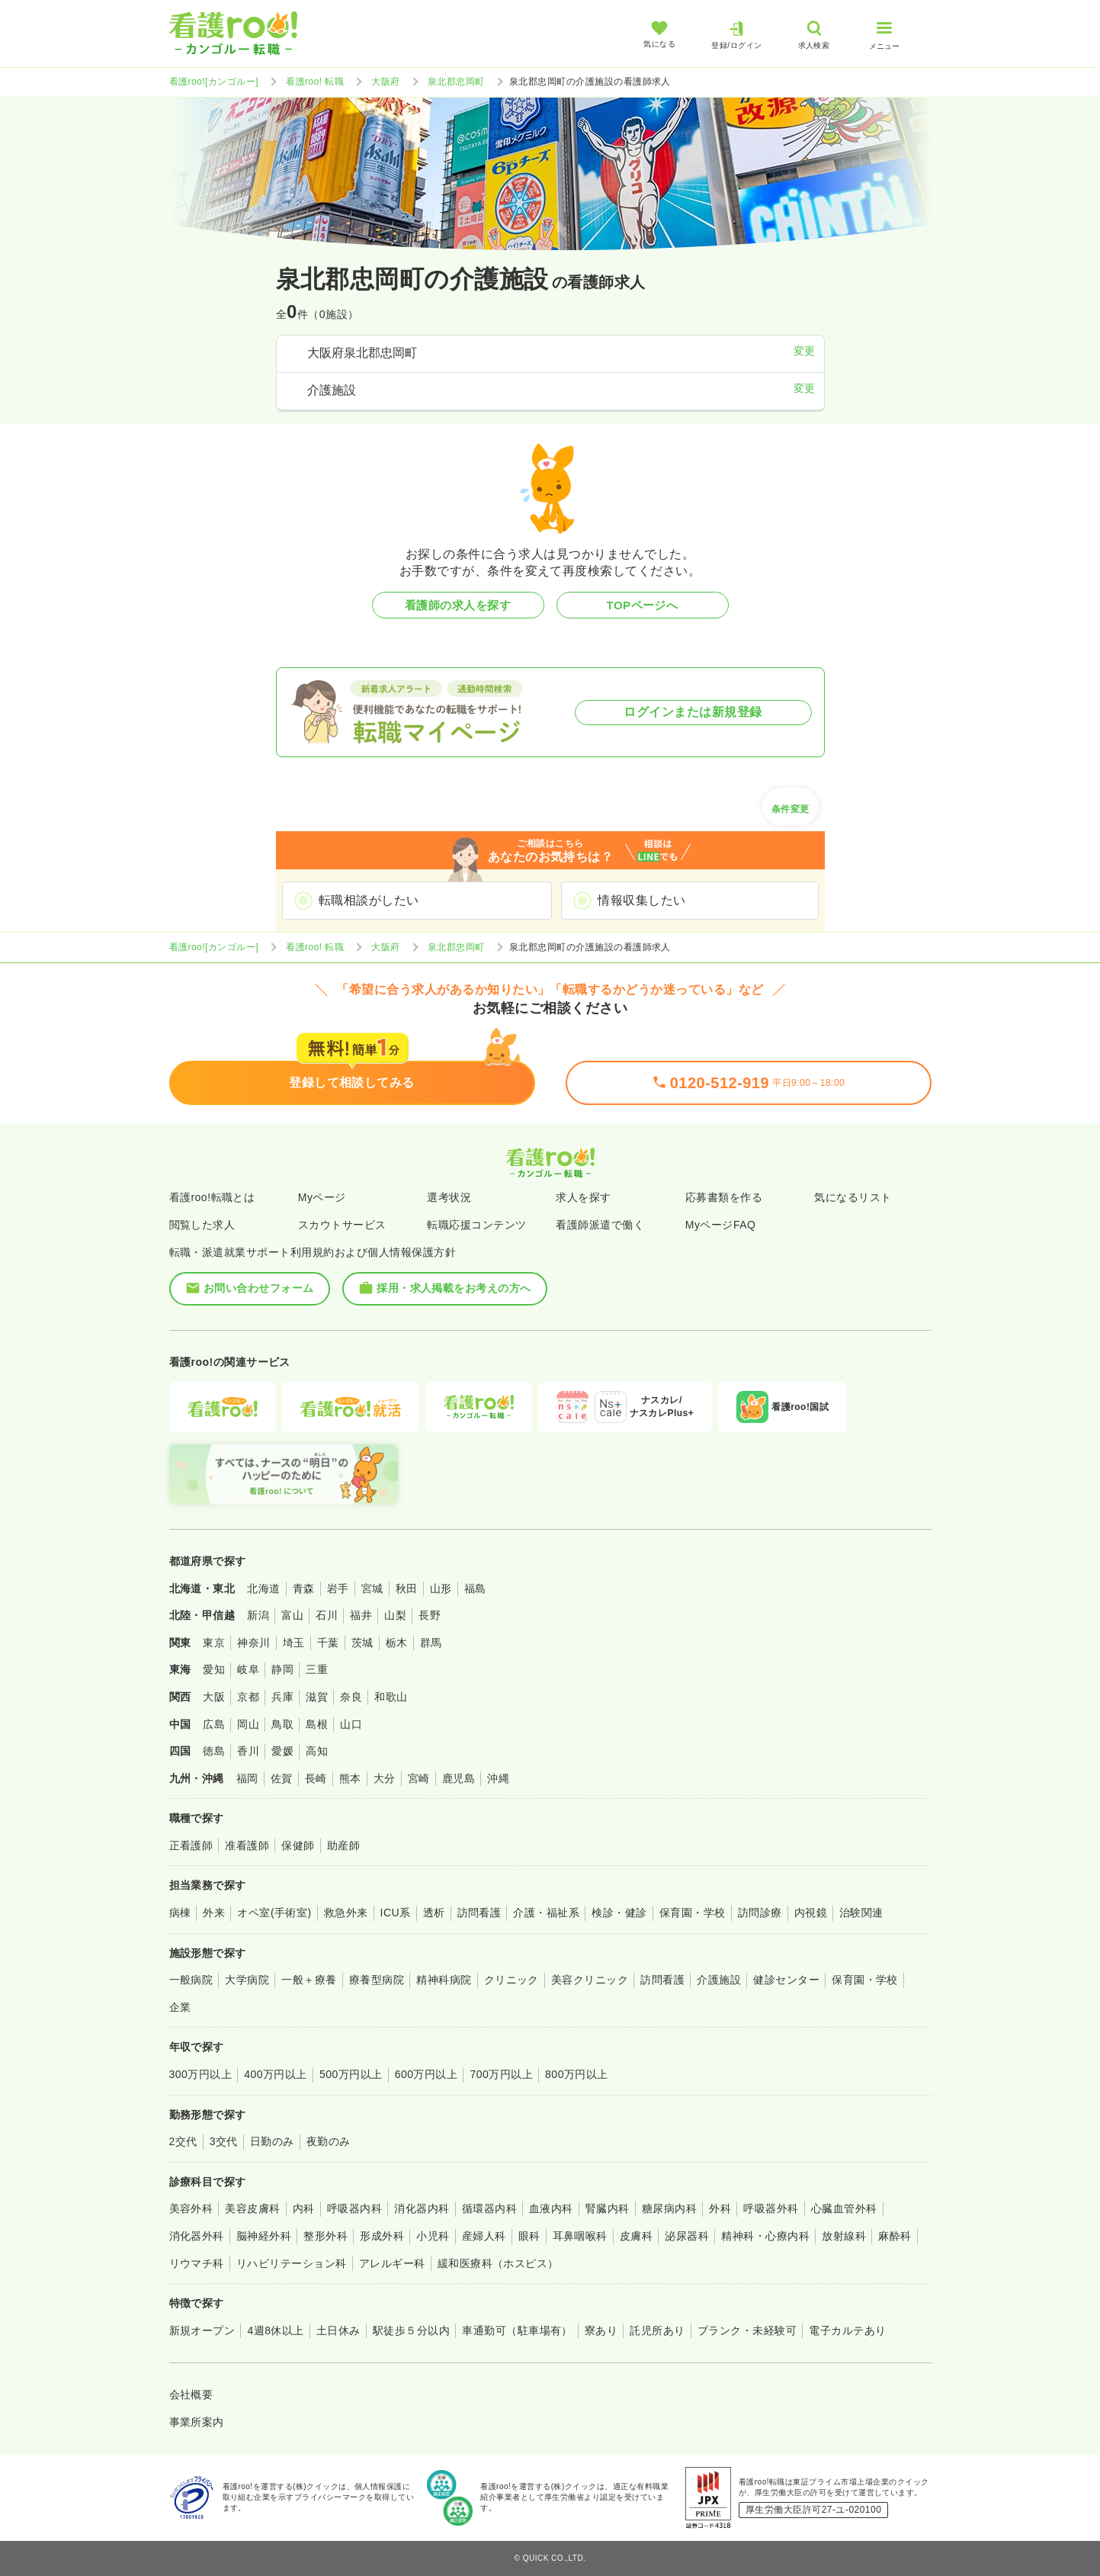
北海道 (263, 1588)
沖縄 (498, 1778)
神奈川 (253, 1642)
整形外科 (325, 2236)
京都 (248, 1697)
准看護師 (247, 1845)
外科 (720, 2208)
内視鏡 (810, 1912)
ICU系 (395, 1912)
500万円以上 (351, 2074)
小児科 (432, 2236)
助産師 (343, 1845)
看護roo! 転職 (315, 81)
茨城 (362, 1642)
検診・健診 (619, 1912)
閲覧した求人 (202, 1225)
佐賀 (282, 1778)
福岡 (247, 1778)
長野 (430, 1615)
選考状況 (449, 1197)
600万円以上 (426, 2074)
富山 (292, 1615)
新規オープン (202, 2330)
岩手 (338, 1588)
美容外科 (191, 2208)
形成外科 (382, 2236)
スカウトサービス (342, 1225)
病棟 (180, 1912)
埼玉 (294, 1642)
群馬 (431, 1642)
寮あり (601, 2330)
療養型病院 (376, 1980)
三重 (317, 1669)
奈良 (351, 1697)
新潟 (258, 1615)
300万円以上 (201, 2074)
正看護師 (191, 1845)
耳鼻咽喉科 (580, 2236)
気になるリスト (852, 1197)
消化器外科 (196, 2236)
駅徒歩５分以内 (411, 2330)
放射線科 (844, 2236)
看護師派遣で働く (600, 1225)
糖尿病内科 (669, 2208)
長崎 (316, 1778)
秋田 (407, 1588)
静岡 (282, 1669)
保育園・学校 (692, 1912)
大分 (385, 1778)
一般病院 (191, 1980)
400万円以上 (275, 2074)
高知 (317, 1751)
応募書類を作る (723, 1197)
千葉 (328, 1642)
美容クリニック (589, 1980)
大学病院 (247, 1980)
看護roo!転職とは (212, 1197)
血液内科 (551, 2208)
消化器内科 (421, 2208)
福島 (475, 1588)
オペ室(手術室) (274, 1912)
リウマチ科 (196, 2263)
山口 (351, 1724)
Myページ (322, 1197)
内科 (304, 2208)
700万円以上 (501, 2074)
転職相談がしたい (369, 900)
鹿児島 (458, 1778)
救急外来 (346, 1912)
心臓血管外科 (844, 2208)
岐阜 (248, 1669)
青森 (304, 1588)
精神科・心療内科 (765, 2236)
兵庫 (282, 1697)
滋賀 (317, 1697)
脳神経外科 (263, 2236)
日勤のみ (272, 2141)
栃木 (397, 1642)
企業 (180, 2007)
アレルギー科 (392, 2263)
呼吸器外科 (770, 2208)
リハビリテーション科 (291, 2263)
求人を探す (583, 1197)
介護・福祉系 (546, 1912)
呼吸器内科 (354, 2208)
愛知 (214, 1669)
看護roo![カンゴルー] (214, 81)
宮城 (372, 1588)
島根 (317, 1724)
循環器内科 (489, 2208)
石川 (327, 1615)
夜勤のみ (328, 2141)
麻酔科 (894, 2236)
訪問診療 (760, 1912)
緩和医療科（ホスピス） (498, 2263)
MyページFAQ (720, 1225)
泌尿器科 (687, 2236)
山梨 (395, 1615)
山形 (441, 1588)
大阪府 (385, 81)
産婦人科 (484, 2236)
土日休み (338, 2330)
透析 (434, 1912)
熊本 (350, 1778)
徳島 (214, 1751)
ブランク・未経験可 (747, 2330)
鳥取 (282, 1724)
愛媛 (282, 1751)
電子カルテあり (847, 2330)
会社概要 (191, 2394)
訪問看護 (479, 1912)
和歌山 (390, 1697)
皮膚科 (636, 2236)
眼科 (529, 2236)
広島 (214, 1724)
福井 (361, 1615)
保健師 (297, 1845)
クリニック (511, 1980)
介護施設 (719, 1980)
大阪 (214, 1697)
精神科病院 (443, 1980)
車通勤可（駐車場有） (517, 2330)
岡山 (248, 1724)
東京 (214, 1642)
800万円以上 (576, 2074)
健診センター (786, 1980)
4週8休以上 (275, 2330)
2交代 (183, 2141)
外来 (214, 1912)
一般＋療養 (308, 1980)
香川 (248, 1751)
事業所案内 (196, 2422)
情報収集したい (641, 900)
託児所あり (657, 2330)
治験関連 (861, 1912)
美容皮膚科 (252, 2208)
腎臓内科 (607, 2208)
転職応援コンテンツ (476, 1225)
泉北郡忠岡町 (456, 81)
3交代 (224, 2141)
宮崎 (419, 1778)
